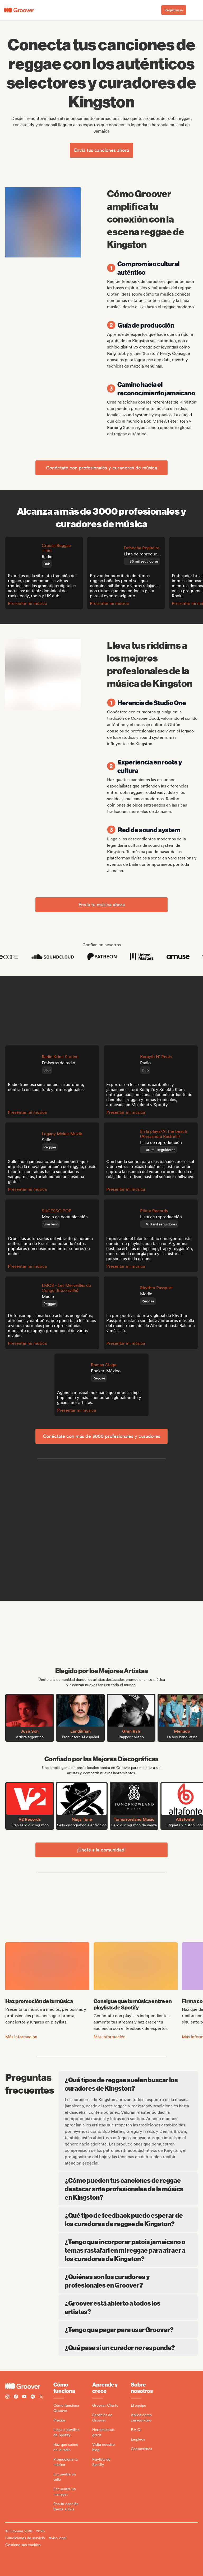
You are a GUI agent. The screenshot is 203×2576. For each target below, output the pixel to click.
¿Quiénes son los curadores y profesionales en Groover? (128, 2280)
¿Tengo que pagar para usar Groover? (128, 2329)
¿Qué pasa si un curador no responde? (128, 2347)
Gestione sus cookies (22, 2545)
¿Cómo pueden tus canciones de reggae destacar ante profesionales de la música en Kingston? (128, 2188)
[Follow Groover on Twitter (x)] (41, 2397)
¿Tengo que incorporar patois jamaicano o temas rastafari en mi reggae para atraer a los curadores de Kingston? (128, 2250)
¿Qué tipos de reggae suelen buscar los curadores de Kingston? (128, 2084)
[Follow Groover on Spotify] (33, 2397)
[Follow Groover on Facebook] (16, 2397)
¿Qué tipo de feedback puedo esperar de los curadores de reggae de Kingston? (128, 2219)
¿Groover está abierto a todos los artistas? (128, 2307)
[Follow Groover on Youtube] (24, 2397)
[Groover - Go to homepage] (29, 2386)
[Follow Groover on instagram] (7, 2397)
